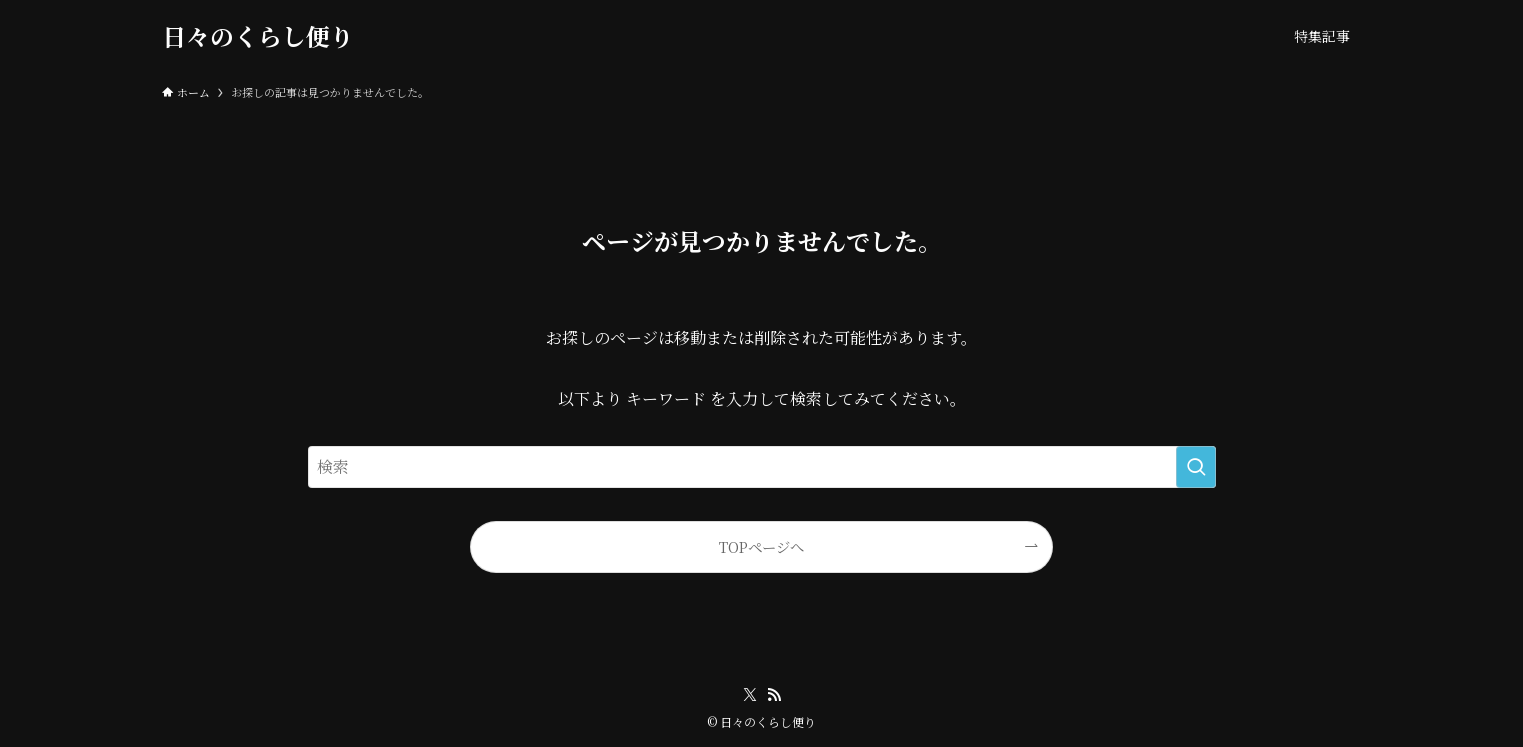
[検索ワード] (762, 467)
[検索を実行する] (1196, 467)
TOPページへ (761, 546)
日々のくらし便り (258, 36)
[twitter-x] (750, 695)
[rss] (774, 695)
